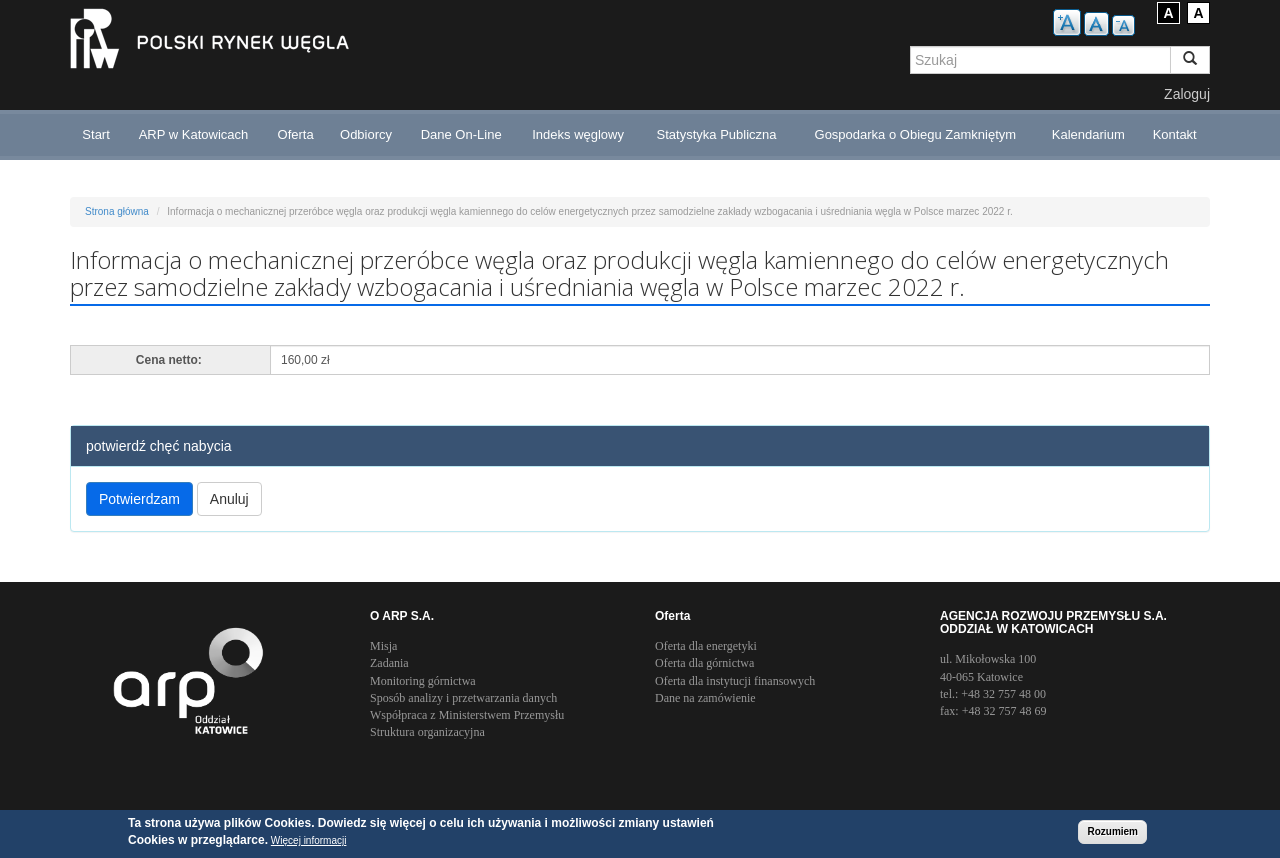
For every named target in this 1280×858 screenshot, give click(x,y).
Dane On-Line (461, 134)
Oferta (296, 134)
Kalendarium (1088, 134)
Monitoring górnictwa (423, 681)
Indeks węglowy (578, 134)
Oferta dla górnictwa (704, 663)
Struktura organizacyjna (427, 732)
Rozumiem (1112, 832)
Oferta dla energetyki (706, 646)
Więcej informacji (309, 841)
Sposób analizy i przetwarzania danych (463, 698)
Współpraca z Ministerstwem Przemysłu (467, 715)
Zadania (389, 663)
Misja (383, 646)
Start (95, 134)
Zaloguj (1187, 94)
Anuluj (229, 499)
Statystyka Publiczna (717, 134)
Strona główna (117, 211)
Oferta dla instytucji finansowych (735, 681)
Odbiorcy (366, 134)
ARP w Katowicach (194, 134)
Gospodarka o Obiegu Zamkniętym (916, 134)
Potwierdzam (139, 499)
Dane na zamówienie (705, 698)
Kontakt (1175, 134)
